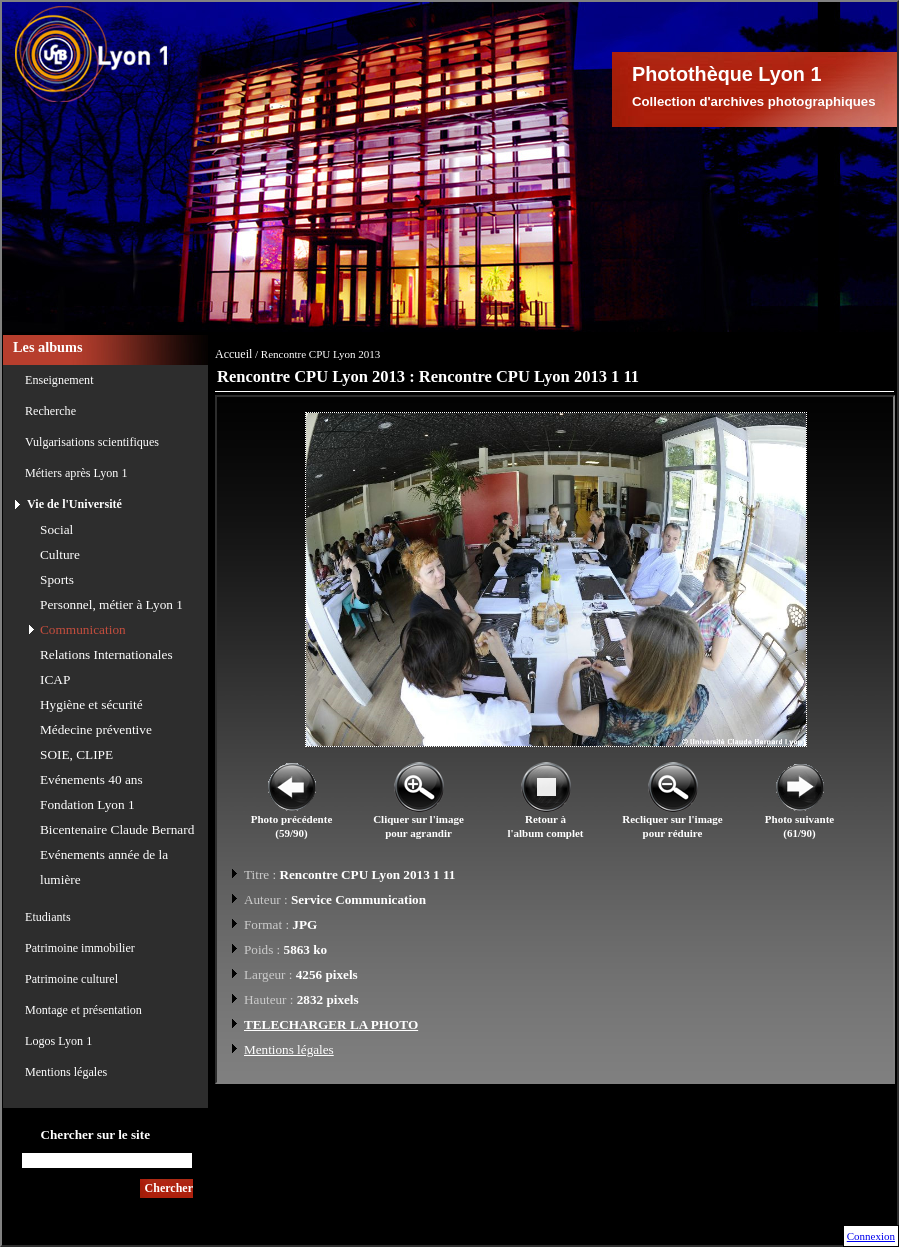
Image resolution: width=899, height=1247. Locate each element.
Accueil (233, 354)
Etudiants (48, 917)
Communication (83, 629)
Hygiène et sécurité (91, 704)
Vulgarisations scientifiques (92, 442)
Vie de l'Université (74, 504)
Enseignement (59, 380)
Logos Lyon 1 (58, 1041)
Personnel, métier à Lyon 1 (111, 604)
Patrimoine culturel (71, 979)
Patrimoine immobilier (80, 948)
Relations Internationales (106, 654)
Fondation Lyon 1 (87, 804)
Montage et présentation (83, 1010)
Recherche (50, 411)
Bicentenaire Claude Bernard (117, 829)
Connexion (871, 1236)
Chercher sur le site (95, 1134)
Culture (60, 554)
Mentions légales (66, 1072)
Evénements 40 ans (91, 779)
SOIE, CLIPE (76, 754)
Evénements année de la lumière (104, 867)
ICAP (55, 679)
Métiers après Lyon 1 (76, 473)
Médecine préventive (96, 729)
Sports (57, 579)
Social (56, 529)
